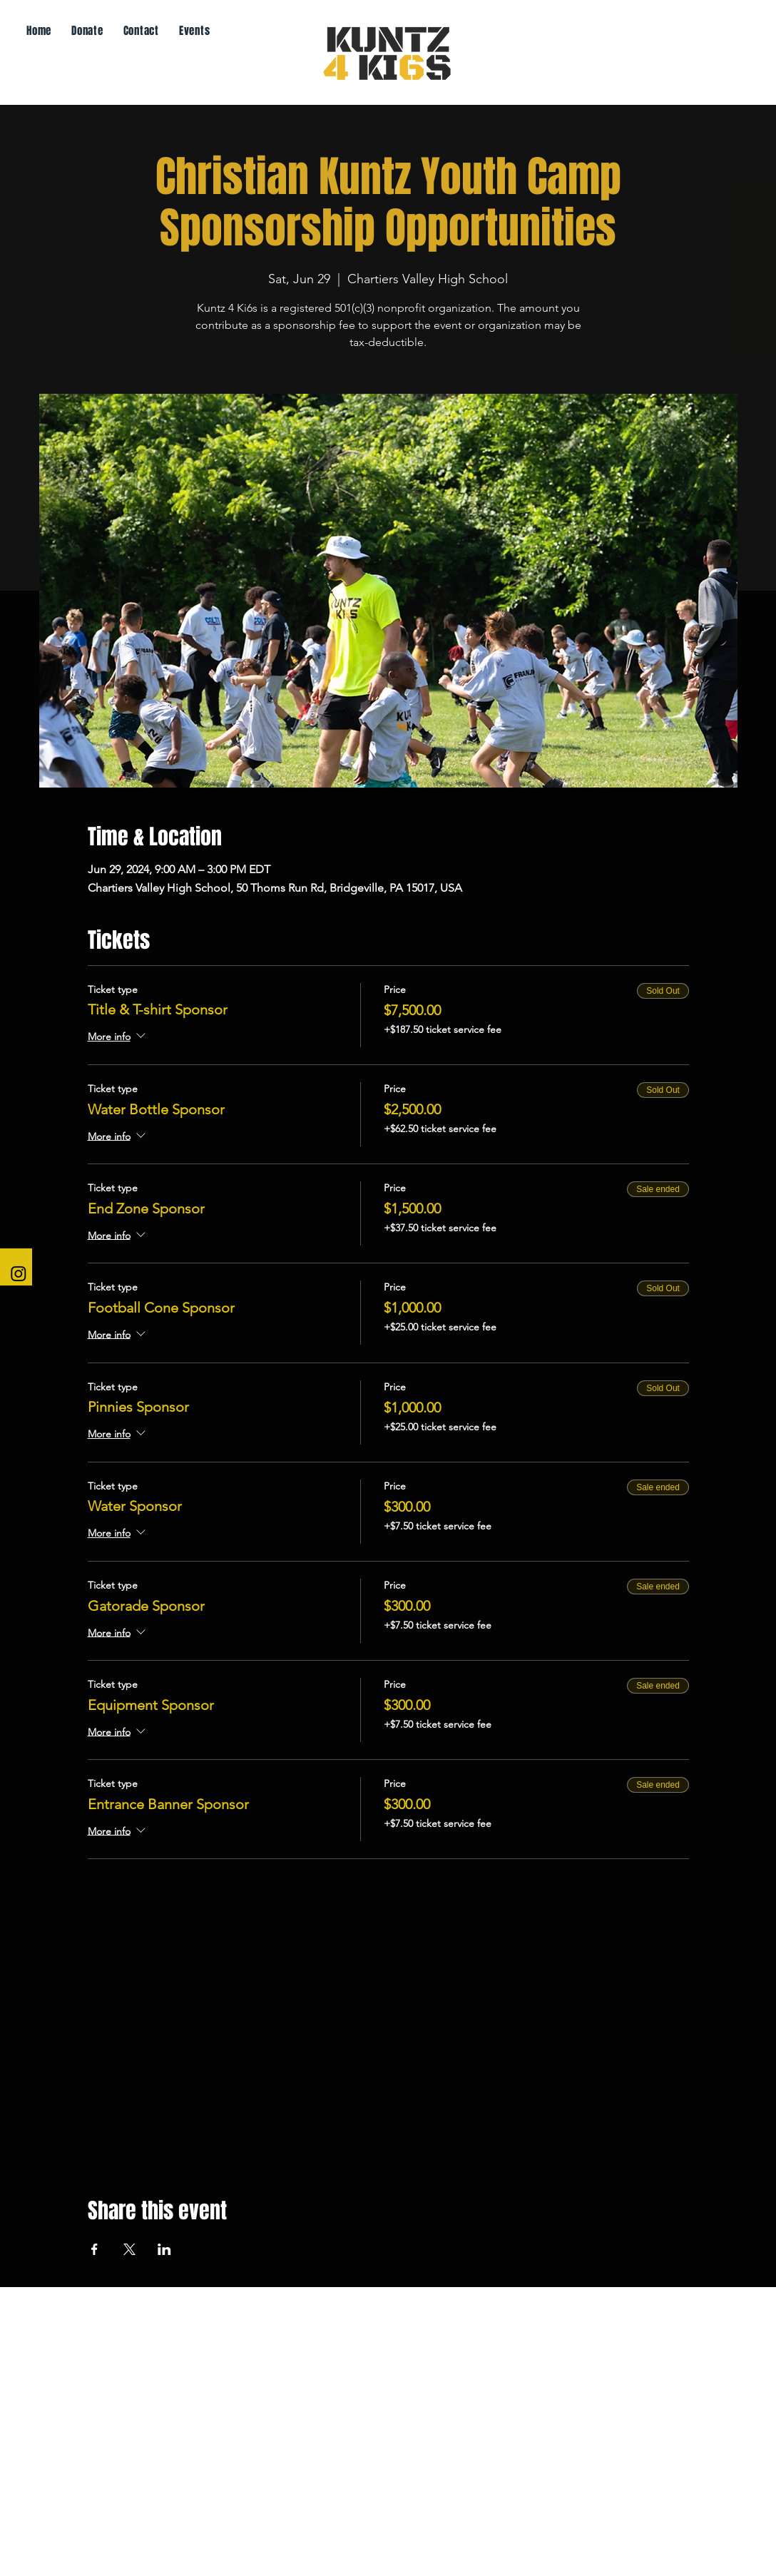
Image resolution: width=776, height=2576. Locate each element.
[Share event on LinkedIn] (164, 2249)
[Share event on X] (129, 2249)
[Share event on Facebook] (94, 2249)
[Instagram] (19, 1273)
